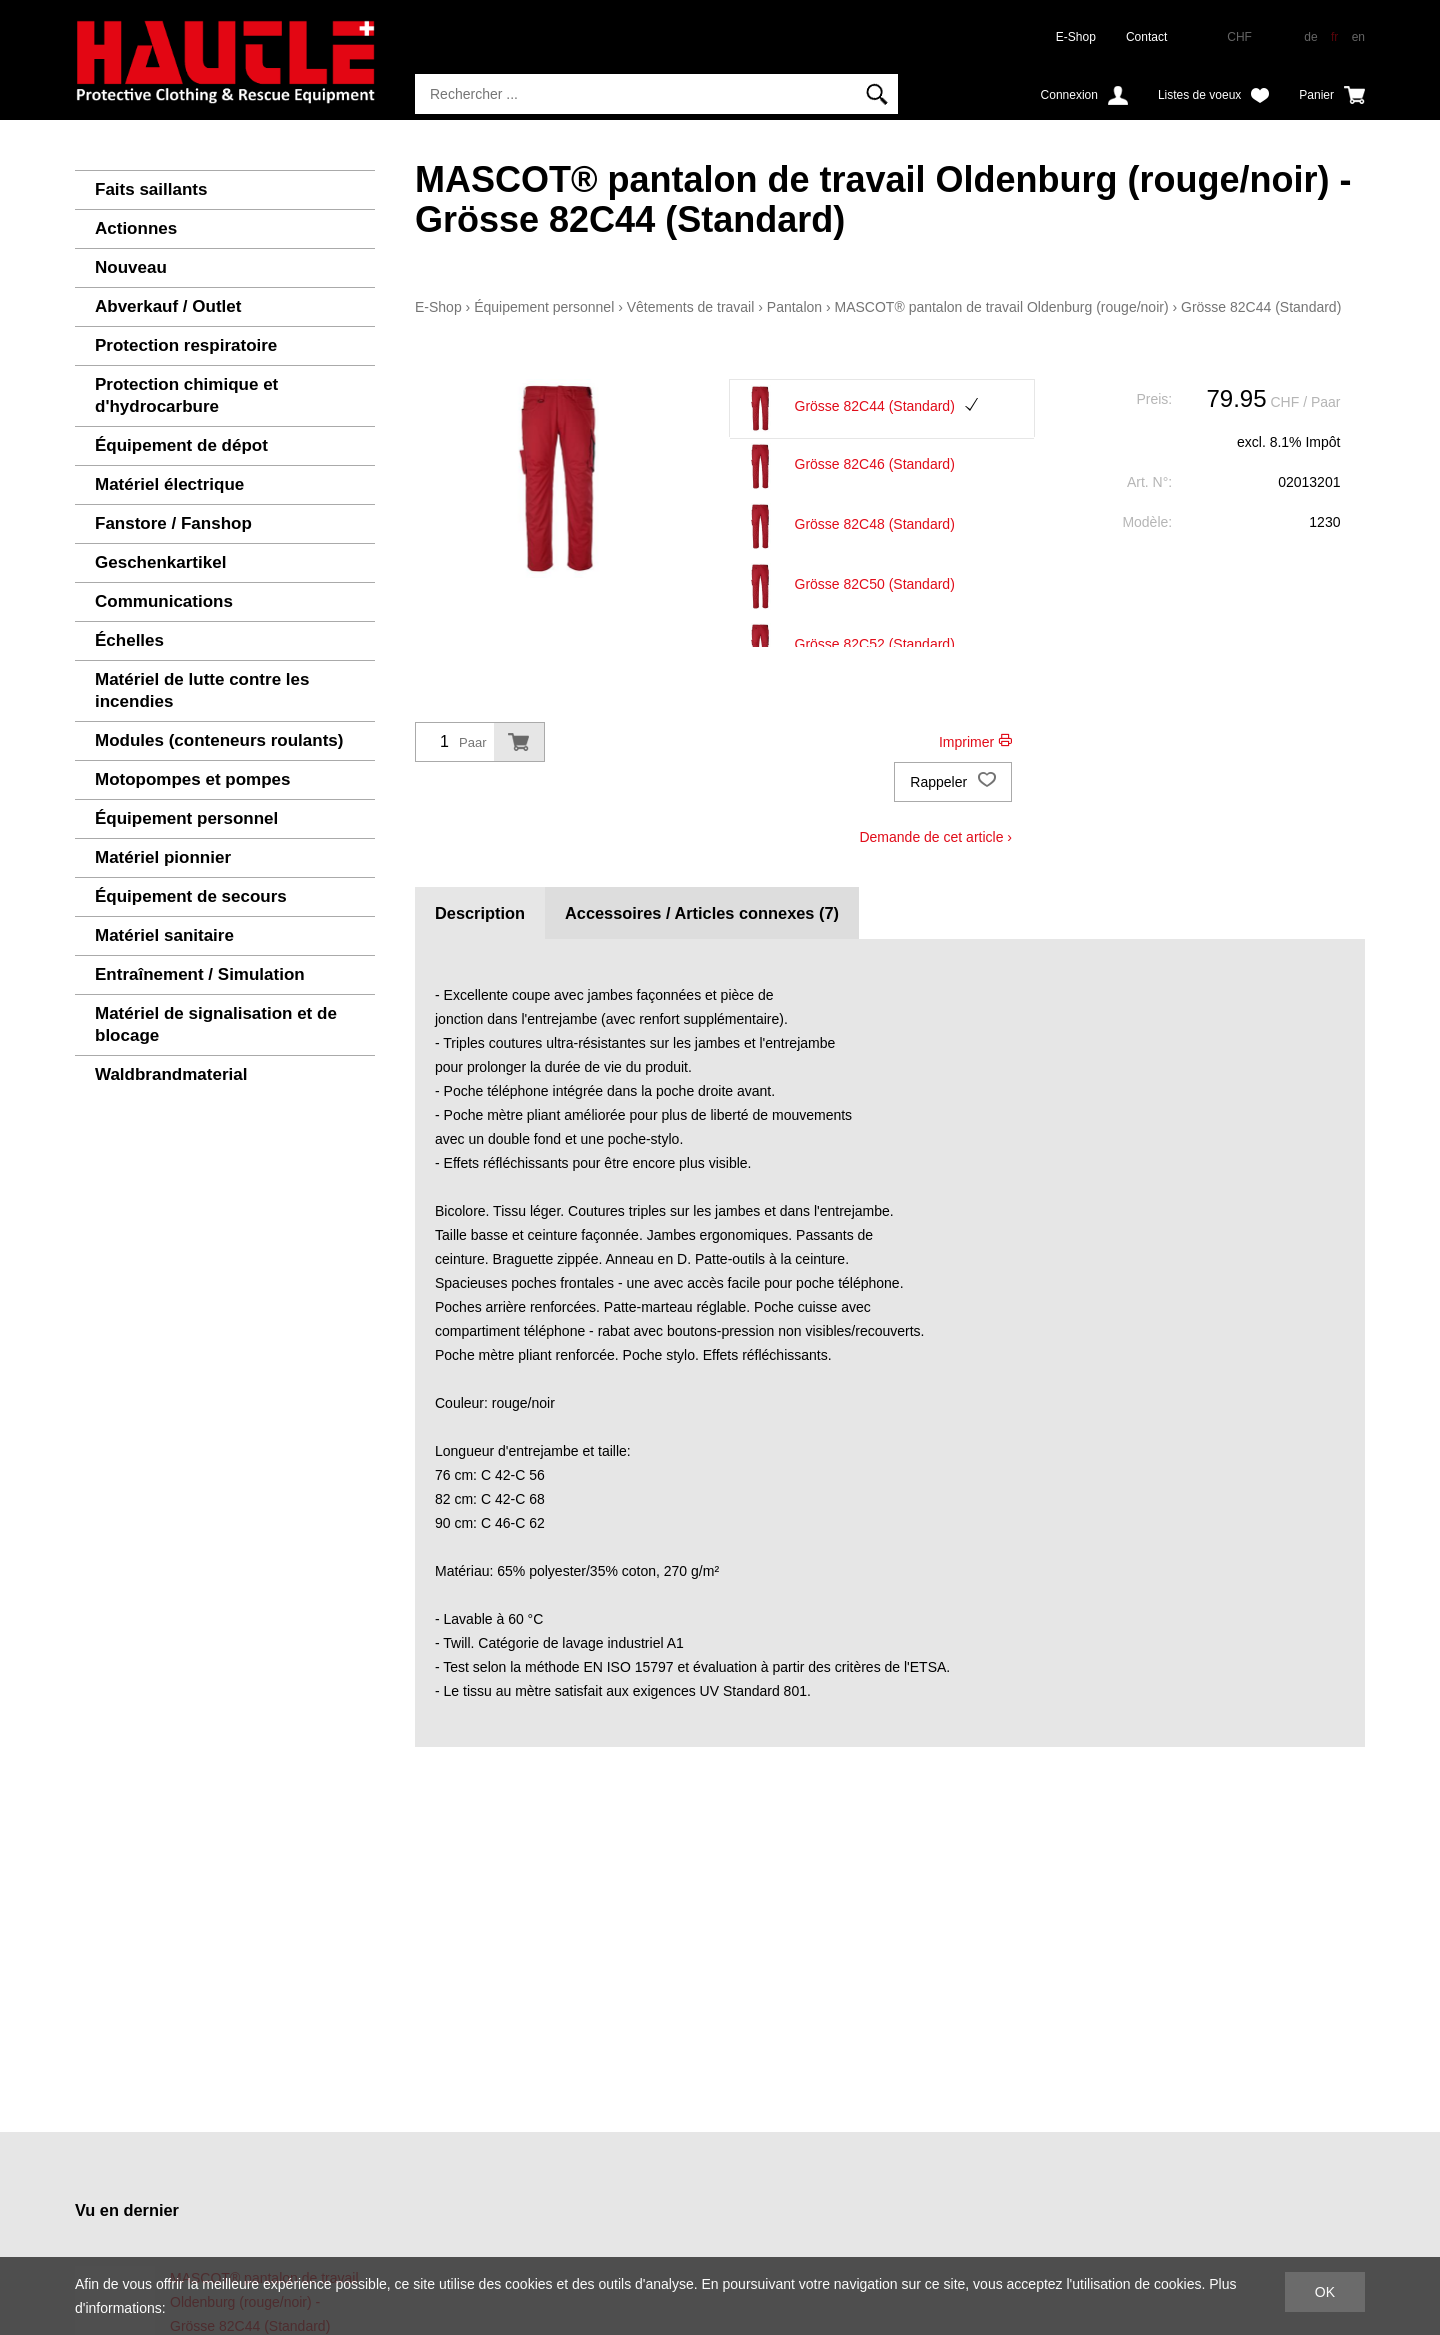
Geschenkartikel (160, 562)
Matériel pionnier (163, 857)
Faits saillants (151, 189)
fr (1334, 37)
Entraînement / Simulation (200, 974)
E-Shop (1076, 37)
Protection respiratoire (186, 345)
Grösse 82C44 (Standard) (1261, 307)
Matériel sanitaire (164, 935)
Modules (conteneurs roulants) (219, 740)
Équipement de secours (191, 896)
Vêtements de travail (691, 307)
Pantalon (794, 307)
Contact (1146, 37)
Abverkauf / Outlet (168, 306)
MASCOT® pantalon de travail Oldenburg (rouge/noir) (1002, 307)
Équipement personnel (186, 818)
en (1358, 37)
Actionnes (136, 228)
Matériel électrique (169, 484)
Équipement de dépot (181, 445)
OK (1325, 2292)
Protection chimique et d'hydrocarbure (186, 395)
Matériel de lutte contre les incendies (202, 690)
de (1310, 37)
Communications (164, 601)
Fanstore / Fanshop (173, 523)
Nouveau (131, 267)
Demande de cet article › (935, 837)
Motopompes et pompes (193, 779)
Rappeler (953, 782)
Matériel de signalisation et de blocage (216, 1024)
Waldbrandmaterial (171, 1074)
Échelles (129, 640)
